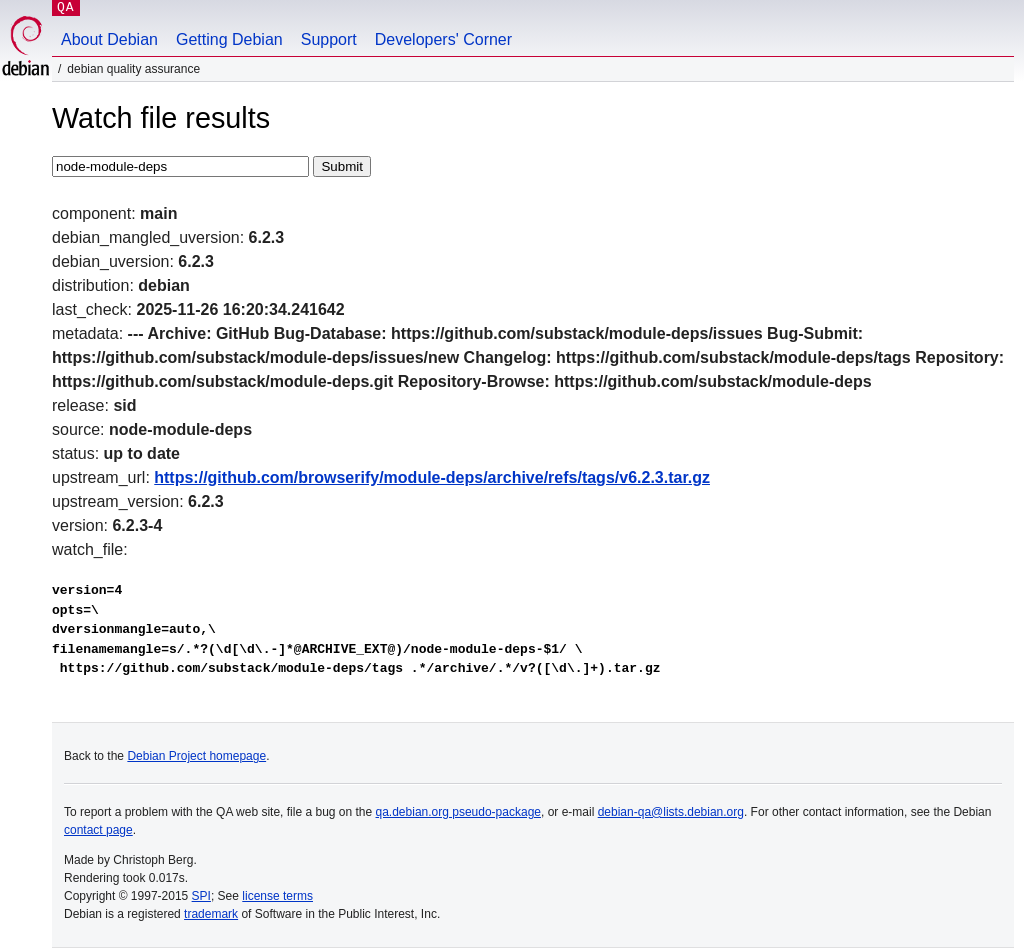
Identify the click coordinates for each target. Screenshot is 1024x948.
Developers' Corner (443, 39)
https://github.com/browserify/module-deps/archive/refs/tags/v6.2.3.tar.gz (432, 477)
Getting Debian (229, 39)
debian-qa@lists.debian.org (671, 812)
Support (329, 39)
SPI (201, 896)
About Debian (109, 39)
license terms (277, 896)
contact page (98, 830)
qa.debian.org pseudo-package (458, 812)
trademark (211, 914)
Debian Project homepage (196, 756)
